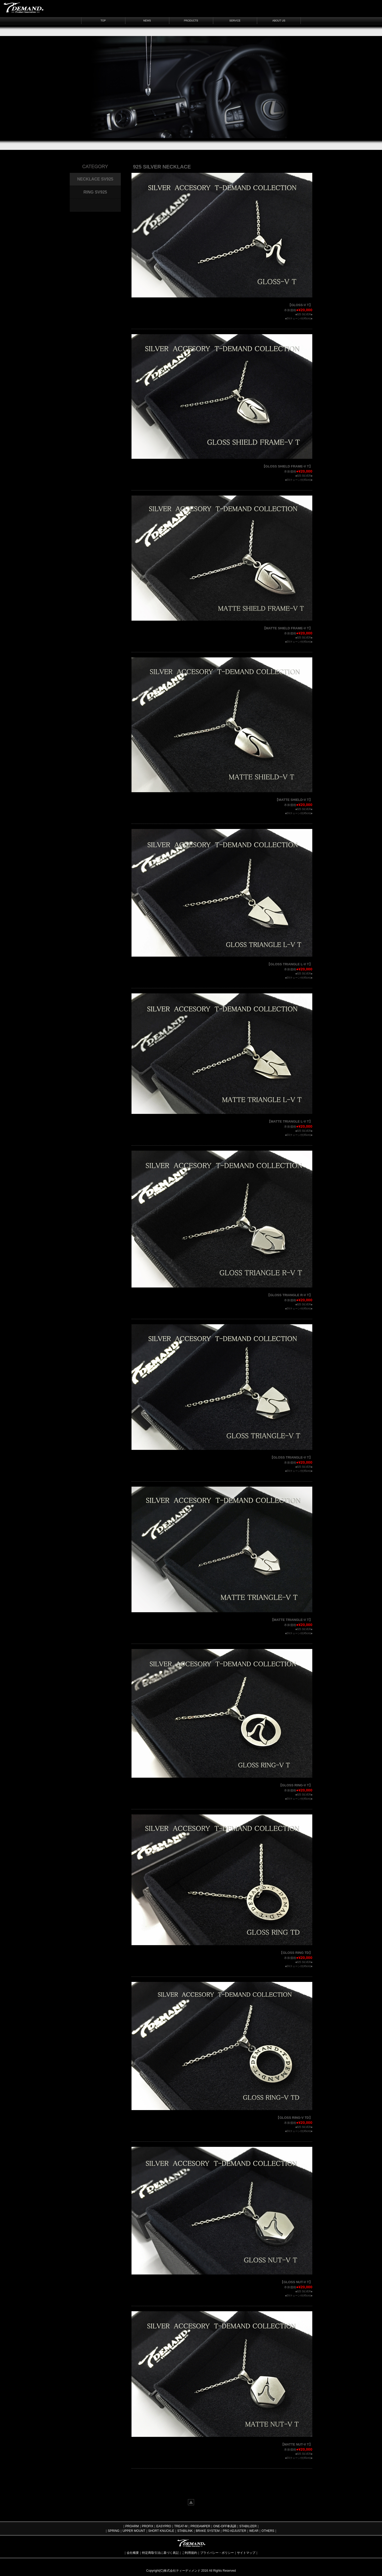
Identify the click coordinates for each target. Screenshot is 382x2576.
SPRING (114, 2531)
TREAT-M (180, 2526)
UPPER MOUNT (134, 2531)
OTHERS (267, 2531)
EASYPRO (163, 2526)
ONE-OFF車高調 (224, 2526)
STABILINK (185, 2531)
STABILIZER (248, 2526)
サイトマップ (246, 2553)
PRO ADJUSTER (234, 2531)
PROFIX (147, 2526)
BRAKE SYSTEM (208, 2531)
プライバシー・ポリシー (217, 2553)
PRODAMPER (200, 2526)
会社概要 (133, 2553)
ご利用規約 (189, 2553)
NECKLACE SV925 (95, 179)
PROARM (132, 2526)
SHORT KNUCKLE (161, 2531)
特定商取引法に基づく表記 (160, 2553)
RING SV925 (95, 192)
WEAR (253, 2531)
